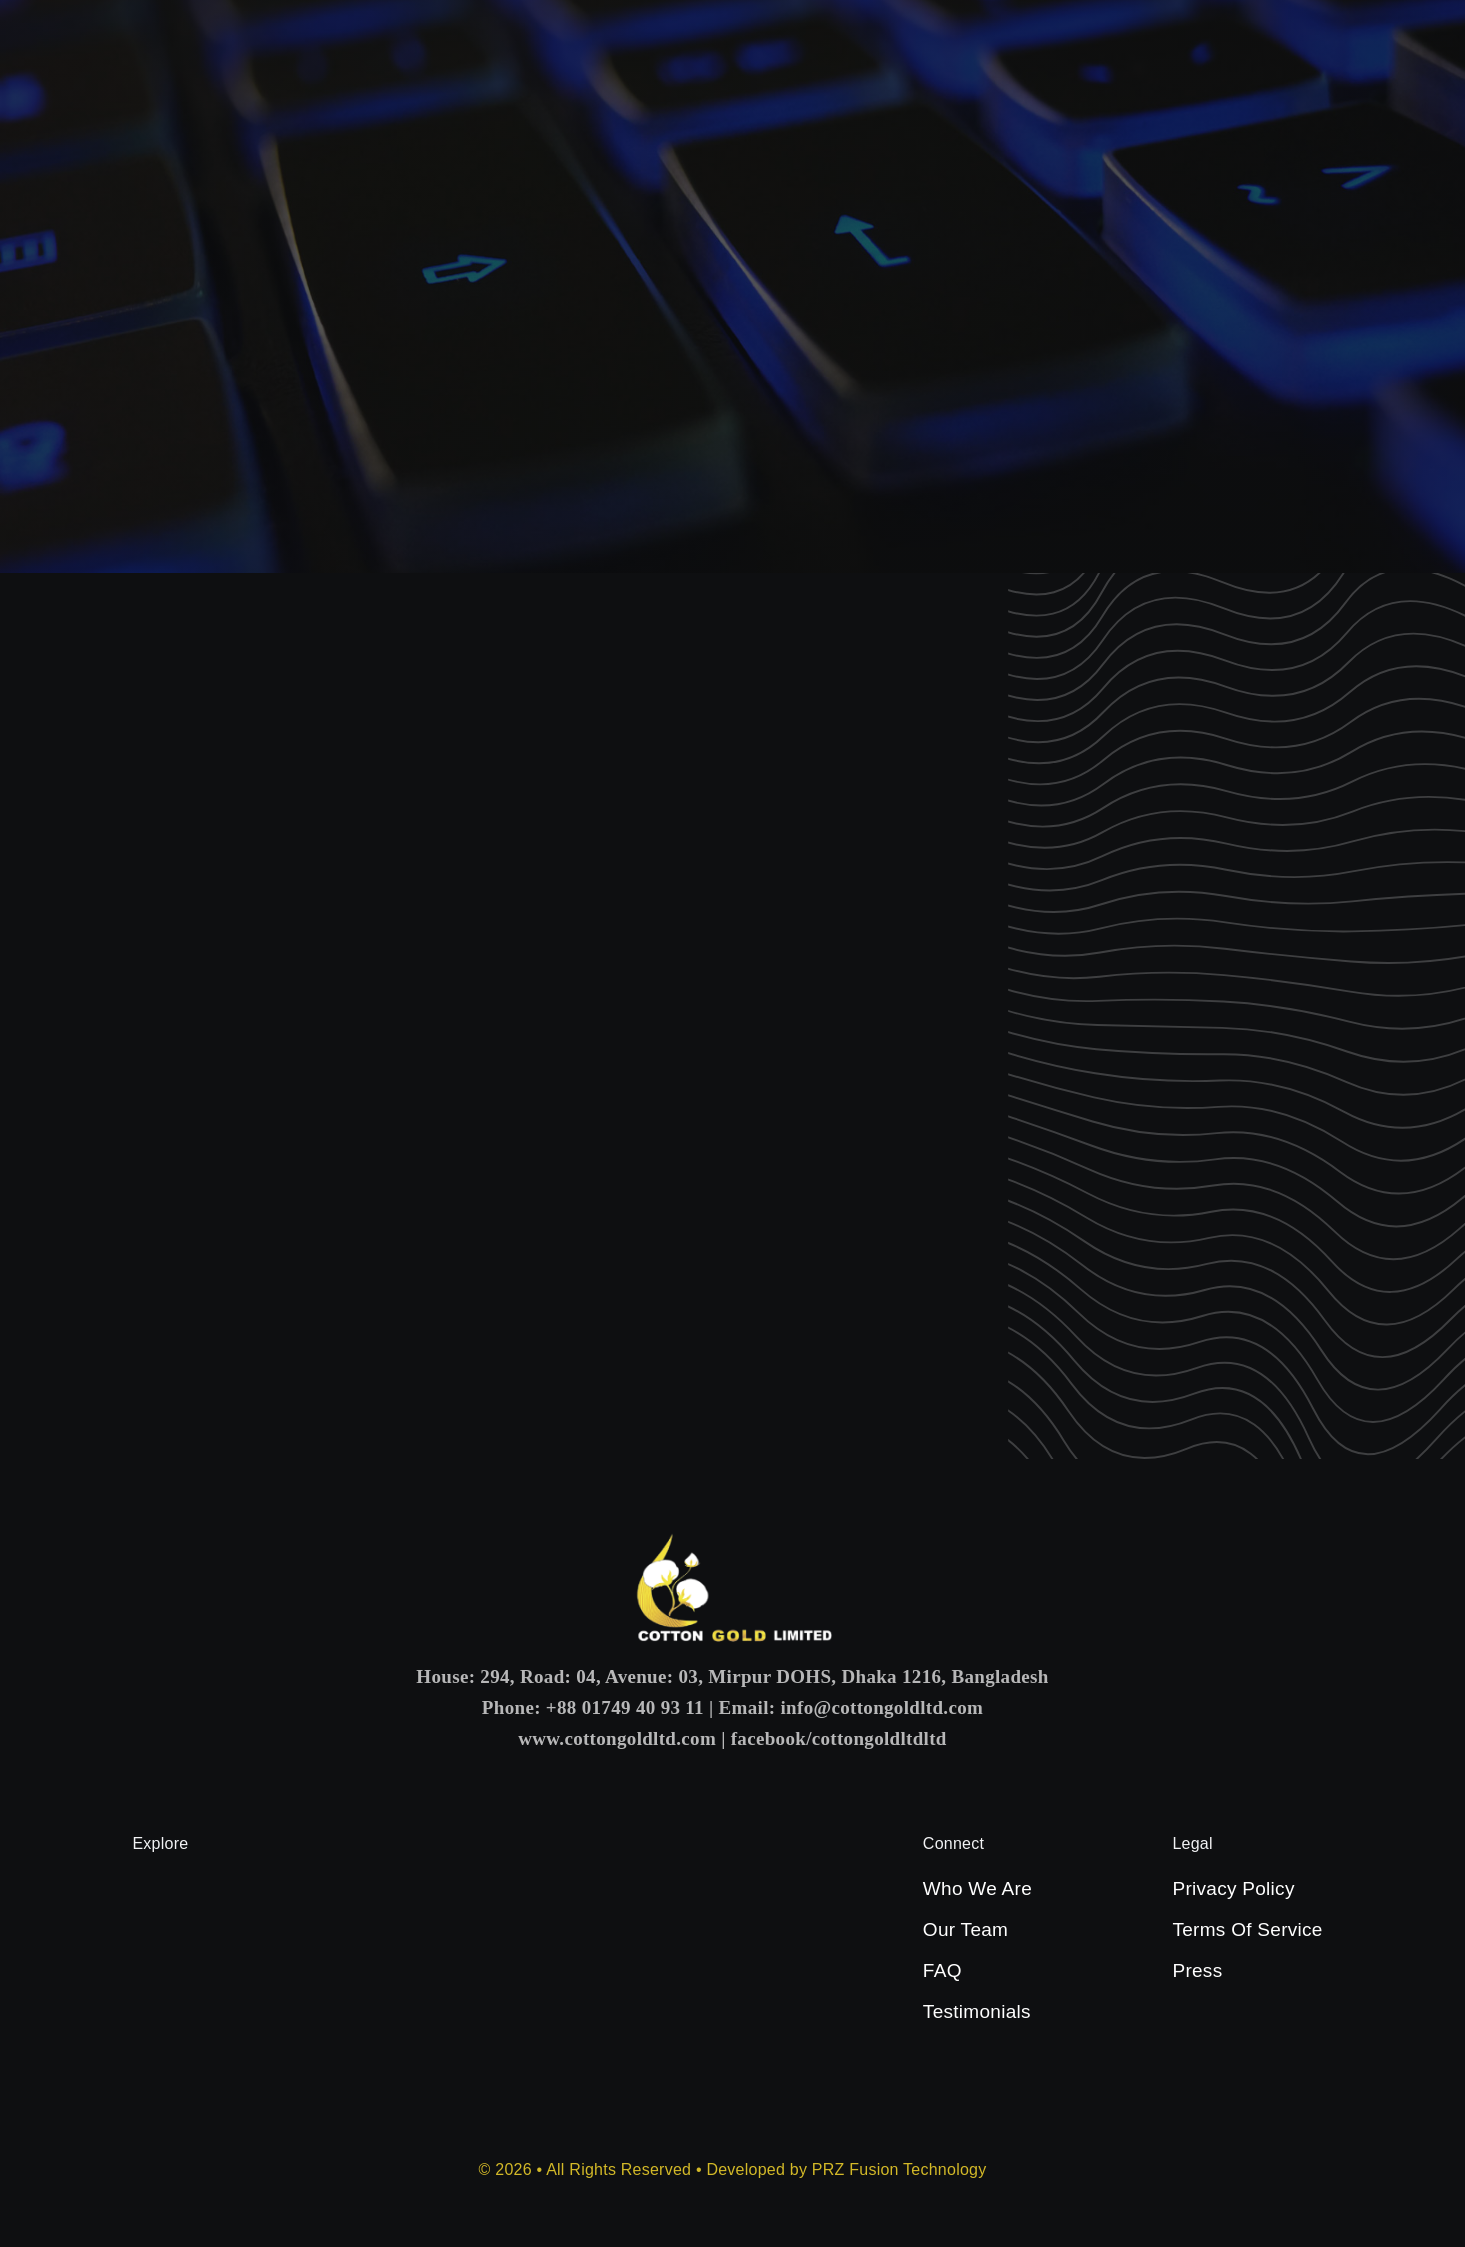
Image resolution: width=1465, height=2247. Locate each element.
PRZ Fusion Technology (899, 2169)
